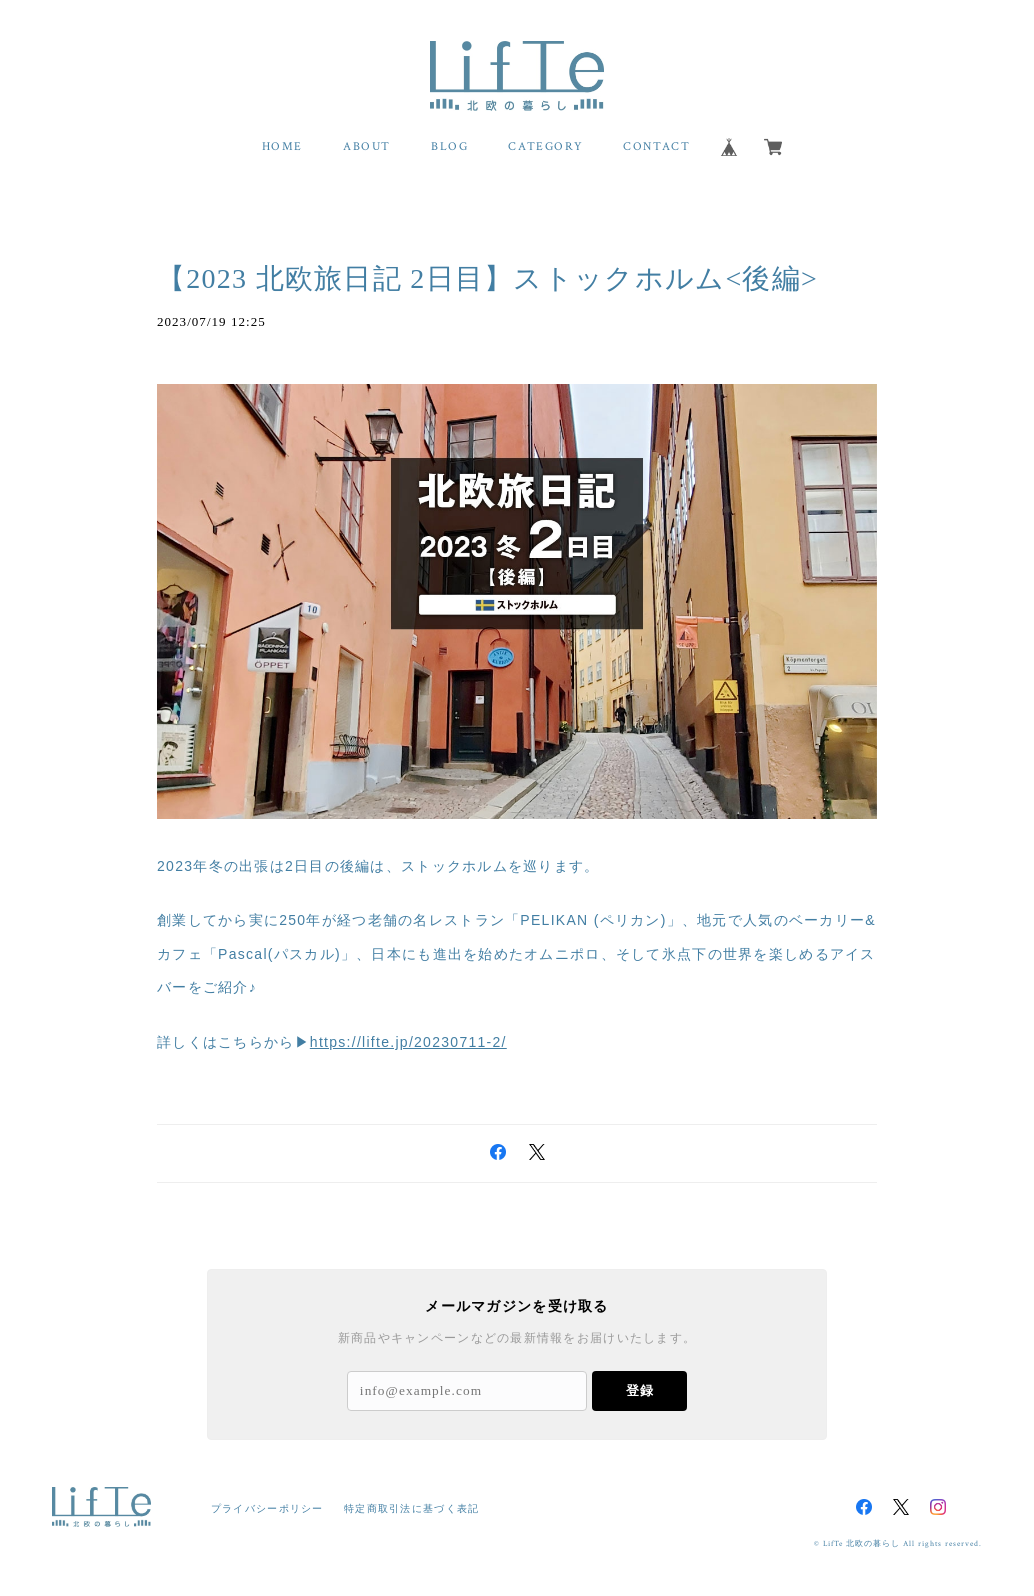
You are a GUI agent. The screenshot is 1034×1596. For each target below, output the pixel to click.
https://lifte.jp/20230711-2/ (408, 1042)
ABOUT (367, 146)
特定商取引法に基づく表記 (411, 1508)
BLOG (449, 146)
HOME (282, 146)
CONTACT (656, 146)
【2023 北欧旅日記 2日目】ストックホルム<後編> (487, 278)
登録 (640, 1390)
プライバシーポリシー (267, 1508)
